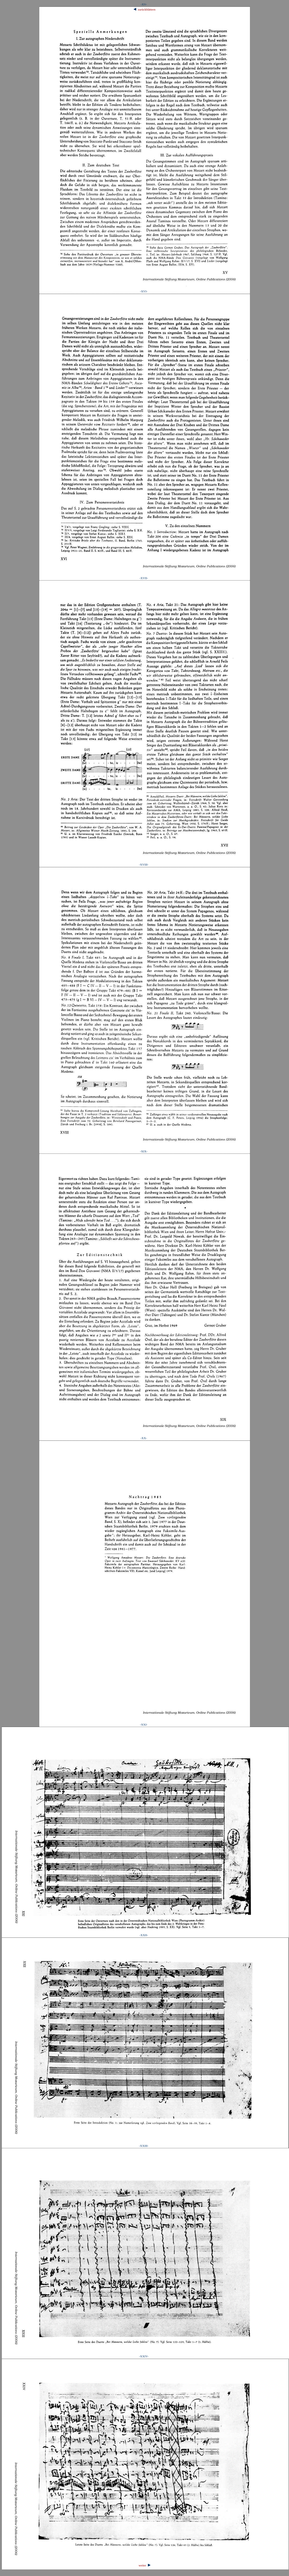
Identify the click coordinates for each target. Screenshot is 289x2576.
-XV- (144, 4)
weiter (144, 2565)
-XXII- (143, 1935)
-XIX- (143, 1151)
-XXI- (143, 1724)
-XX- (144, 1438)
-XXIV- (143, 2356)
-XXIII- (143, 2146)
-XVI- (143, 291)
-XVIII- (143, 864)
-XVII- (143, 578)
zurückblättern (144, 9)
